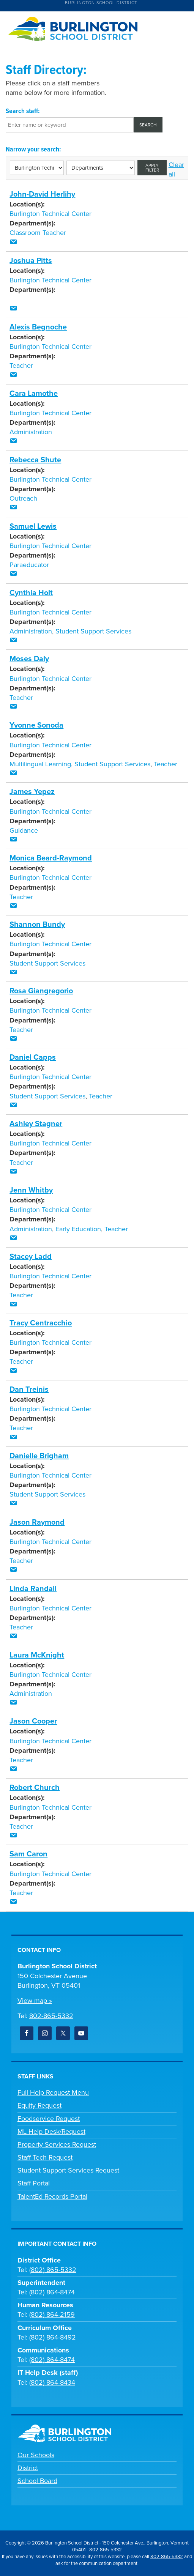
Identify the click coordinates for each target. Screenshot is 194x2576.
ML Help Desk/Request (51, 2131)
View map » (34, 2000)
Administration (30, 432)
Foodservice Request (48, 2118)
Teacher (21, 365)
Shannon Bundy (37, 924)
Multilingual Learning (40, 764)
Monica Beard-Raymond (50, 858)
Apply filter (152, 168)
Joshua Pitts (30, 260)
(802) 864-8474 (52, 2292)
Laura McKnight (36, 1655)
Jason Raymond (37, 1522)
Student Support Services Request (68, 2170)
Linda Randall (33, 1588)
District (27, 2468)
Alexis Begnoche (38, 327)
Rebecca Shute (35, 460)
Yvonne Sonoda (36, 725)
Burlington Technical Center (50, 214)
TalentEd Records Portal (52, 2196)
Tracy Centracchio (40, 1323)
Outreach (23, 498)
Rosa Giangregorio (41, 991)
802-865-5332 (51, 2016)
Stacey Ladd (30, 1256)
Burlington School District (101, 2)
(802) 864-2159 (52, 2314)
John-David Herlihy (42, 194)
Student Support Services (93, 631)
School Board (37, 2481)
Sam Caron (28, 1854)
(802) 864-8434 (52, 2382)
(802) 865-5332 (52, 2270)
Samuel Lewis (33, 526)
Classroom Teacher (37, 232)
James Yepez (32, 791)
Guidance (23, 830)
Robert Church (34, 1787)
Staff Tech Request (45, 2157)
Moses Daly (29, 658)
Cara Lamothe (33, 393)
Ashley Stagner (35, 1123)
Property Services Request (56, 2144)
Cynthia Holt (31, 592)
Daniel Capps (32, 1057)
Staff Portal (34, 2183)
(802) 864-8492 (52, 2337)
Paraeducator (29, 565)
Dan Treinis (29, 1389)
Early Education (78, 1229)
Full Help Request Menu (53, 2092)
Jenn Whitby (31, 1190)
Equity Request (39, 2105)
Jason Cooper (33, 1721)
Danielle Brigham (39, 1456)
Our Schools (35, 2455)
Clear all (176, 169)
